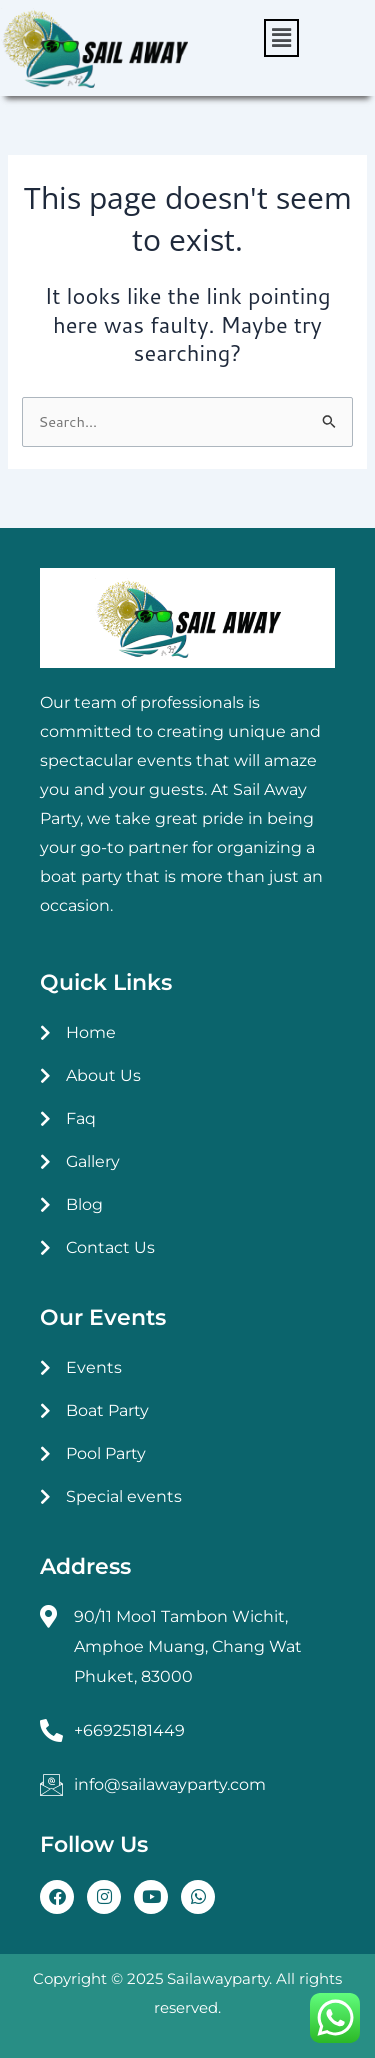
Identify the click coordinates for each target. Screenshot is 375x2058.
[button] (281, 38)
